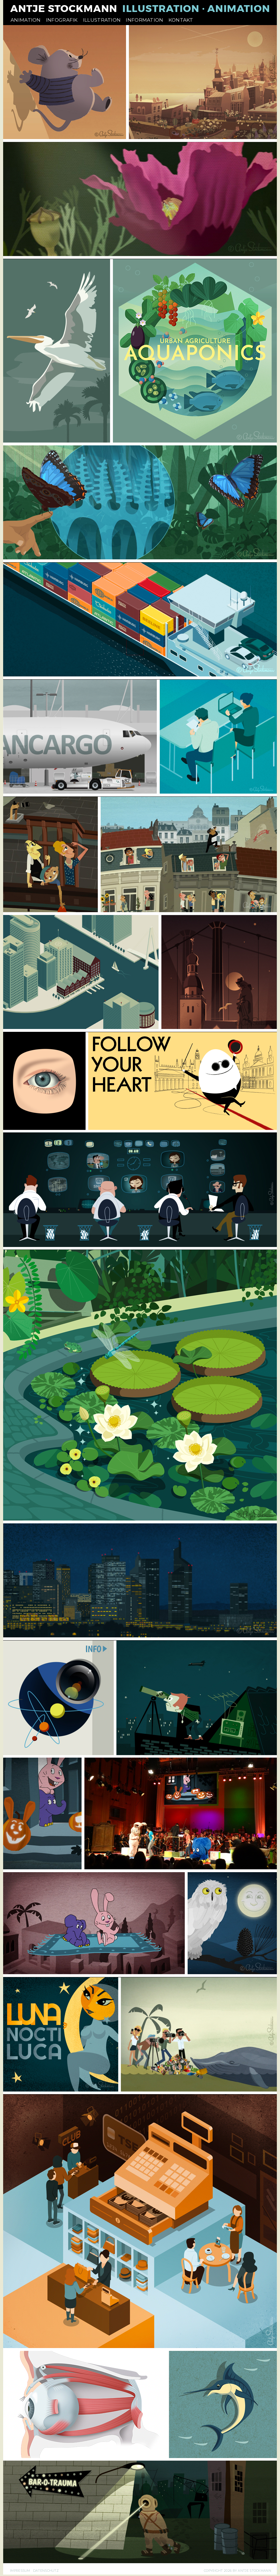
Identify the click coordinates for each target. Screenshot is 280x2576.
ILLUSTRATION (102, 20)
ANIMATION (26, 20)
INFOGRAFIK (62, 20)
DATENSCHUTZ (46, 2571)
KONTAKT (181, 20)
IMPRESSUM (20, 2571)
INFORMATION (144, 20)
